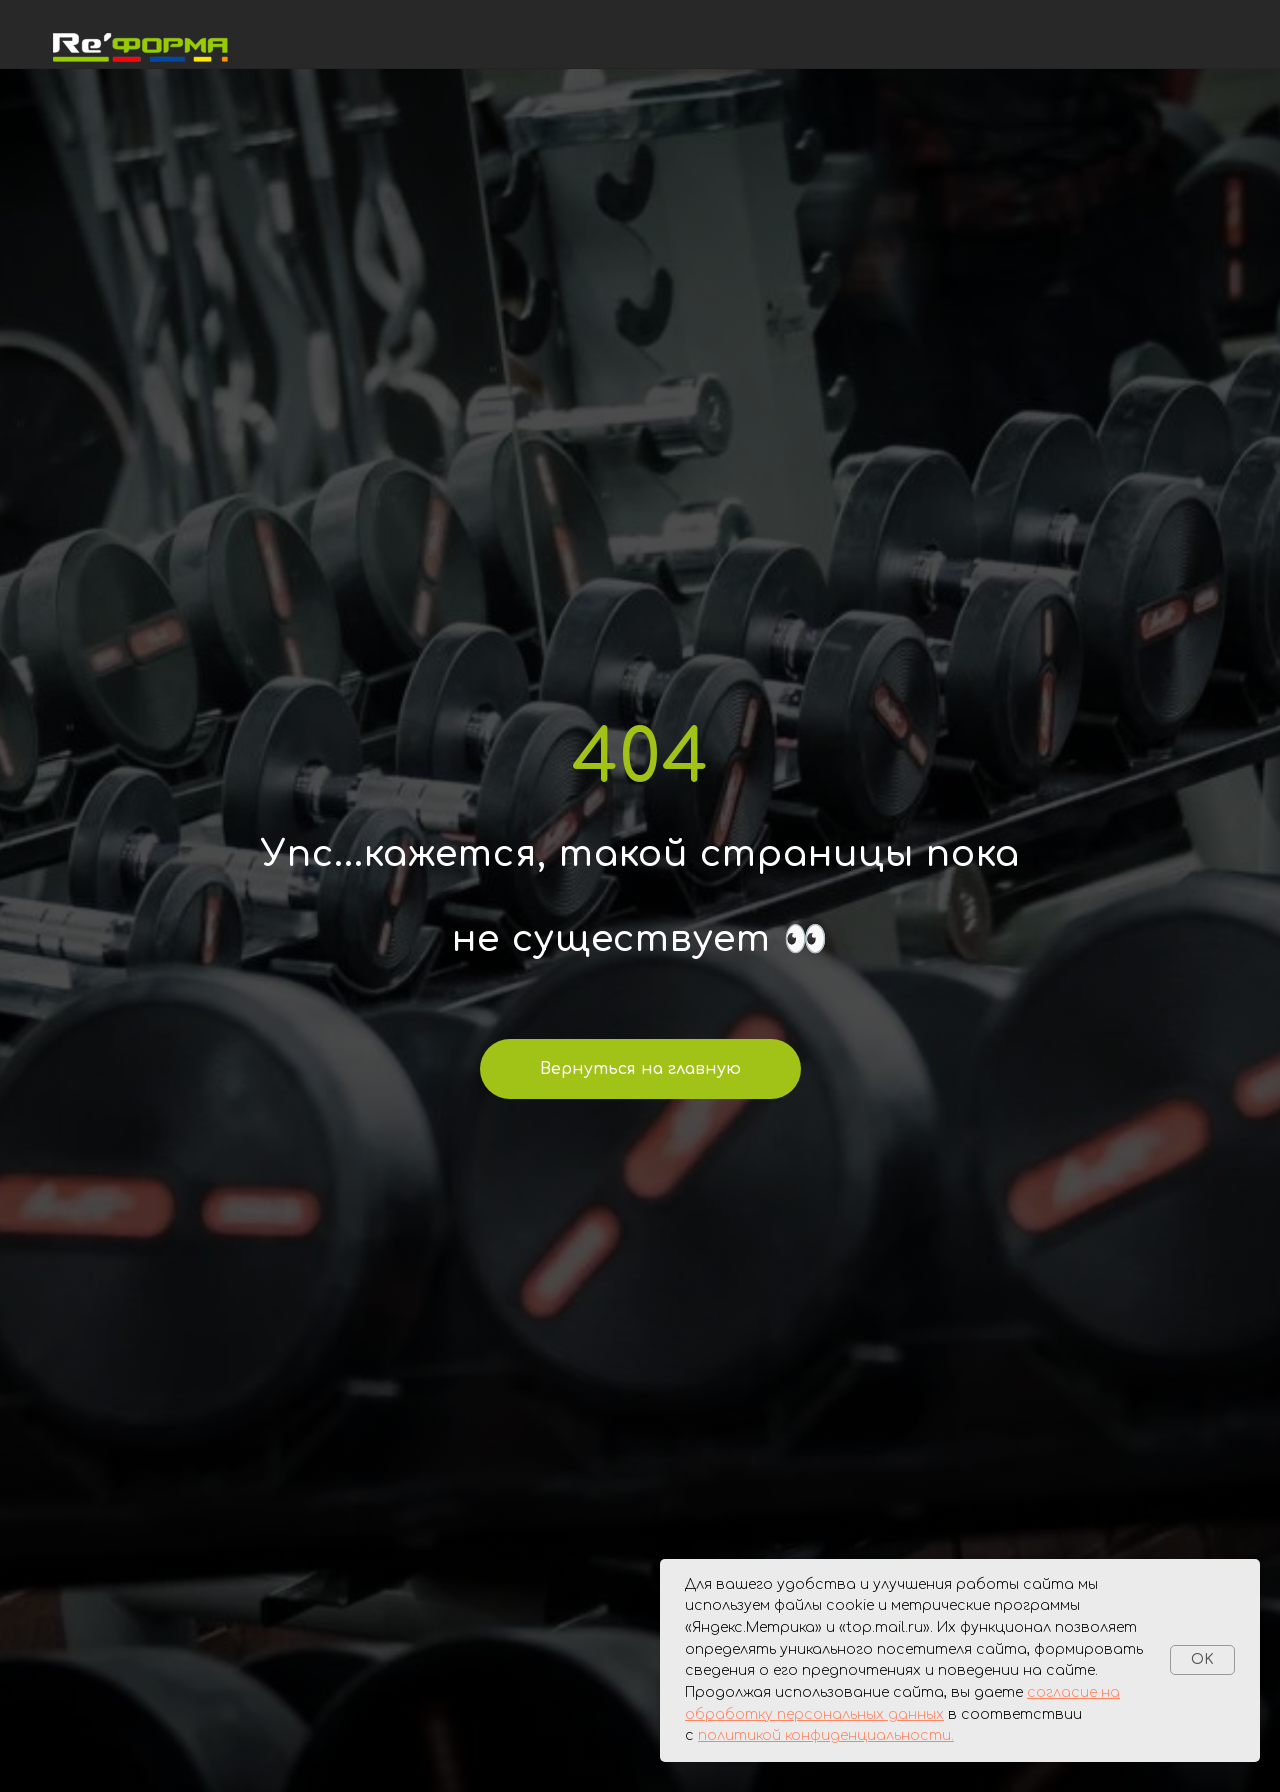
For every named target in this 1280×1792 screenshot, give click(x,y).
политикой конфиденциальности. (826, 1735)
